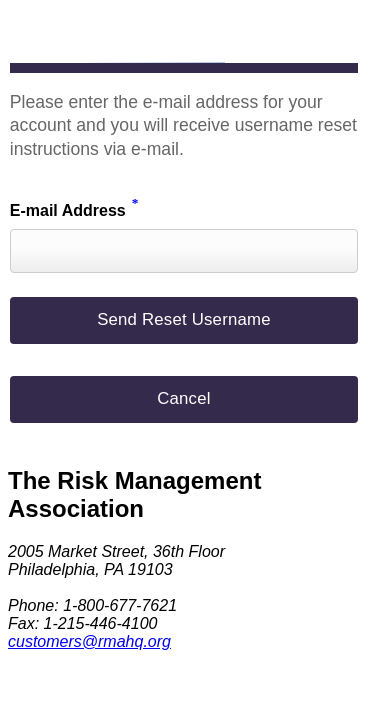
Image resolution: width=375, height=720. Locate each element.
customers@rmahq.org (89, 641)
